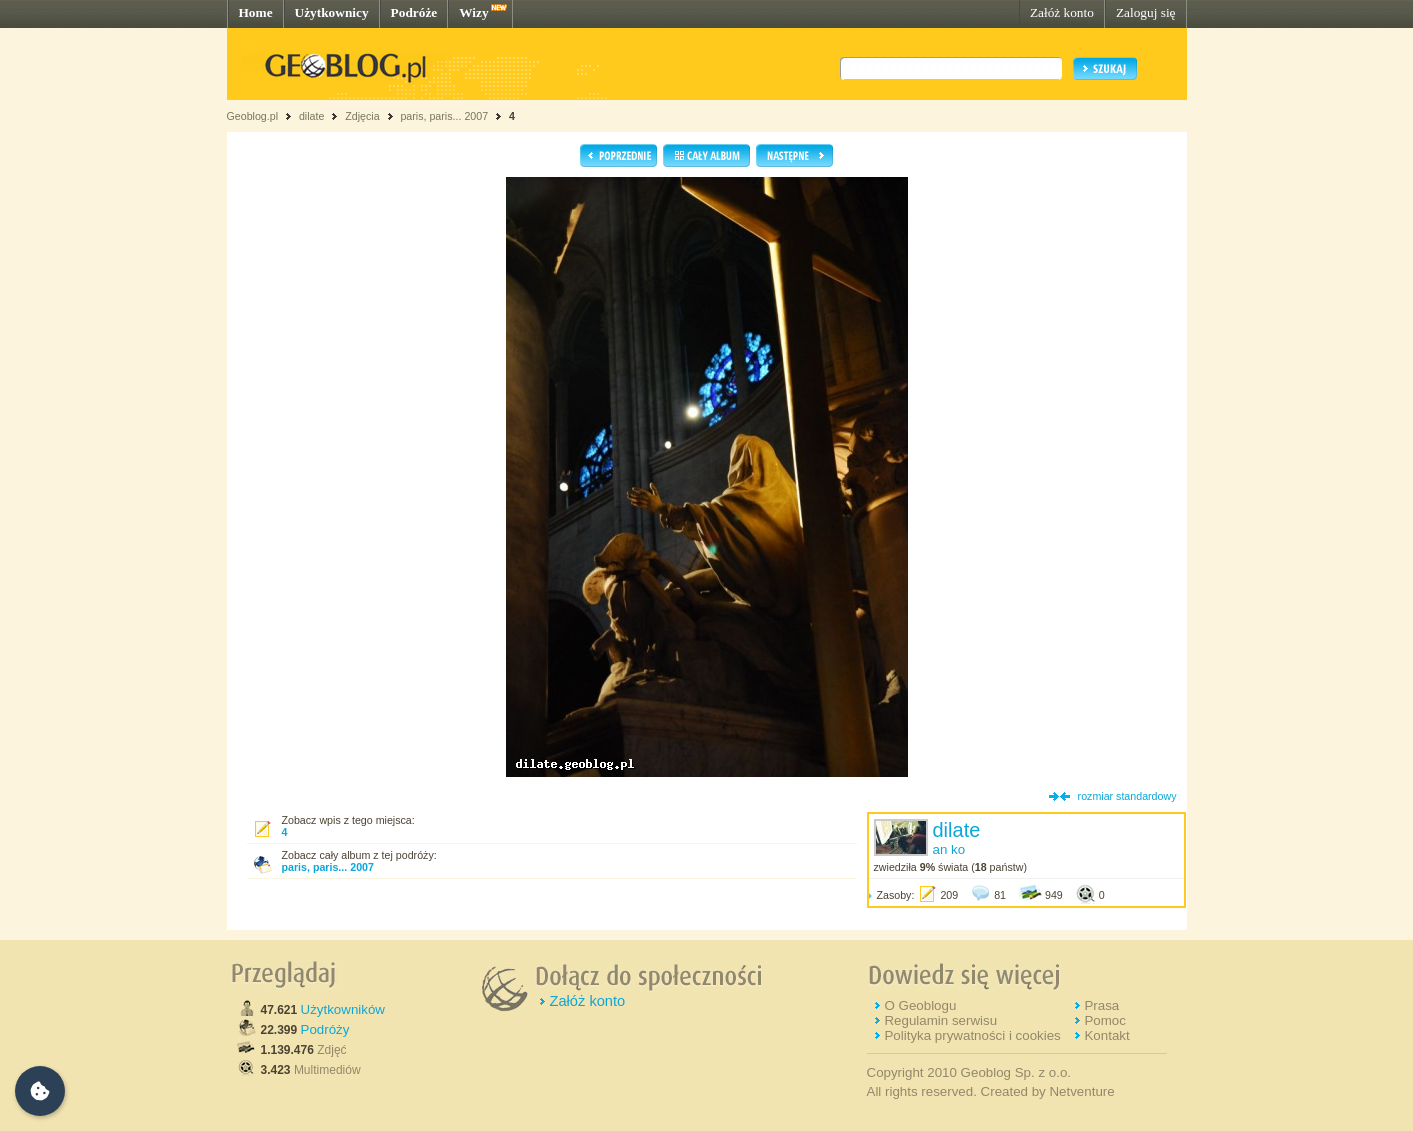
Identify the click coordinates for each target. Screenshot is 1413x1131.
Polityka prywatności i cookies (972, 1035)
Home (256, 12)
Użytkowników (343, 1009)
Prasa (1101, 1005)
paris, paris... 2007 (444, 116)
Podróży (325, 1029)
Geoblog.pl (253, 116)
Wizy (473, 12)
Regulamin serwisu (940, 1020)
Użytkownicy (332, 12)
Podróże (414, 12)
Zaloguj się (1146, 12)
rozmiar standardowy (1127, 796)
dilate (311, 116)
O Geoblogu (920, 1005)
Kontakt (1106, 1035)
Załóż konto (1062, 12)
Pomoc (1104, 1020)
